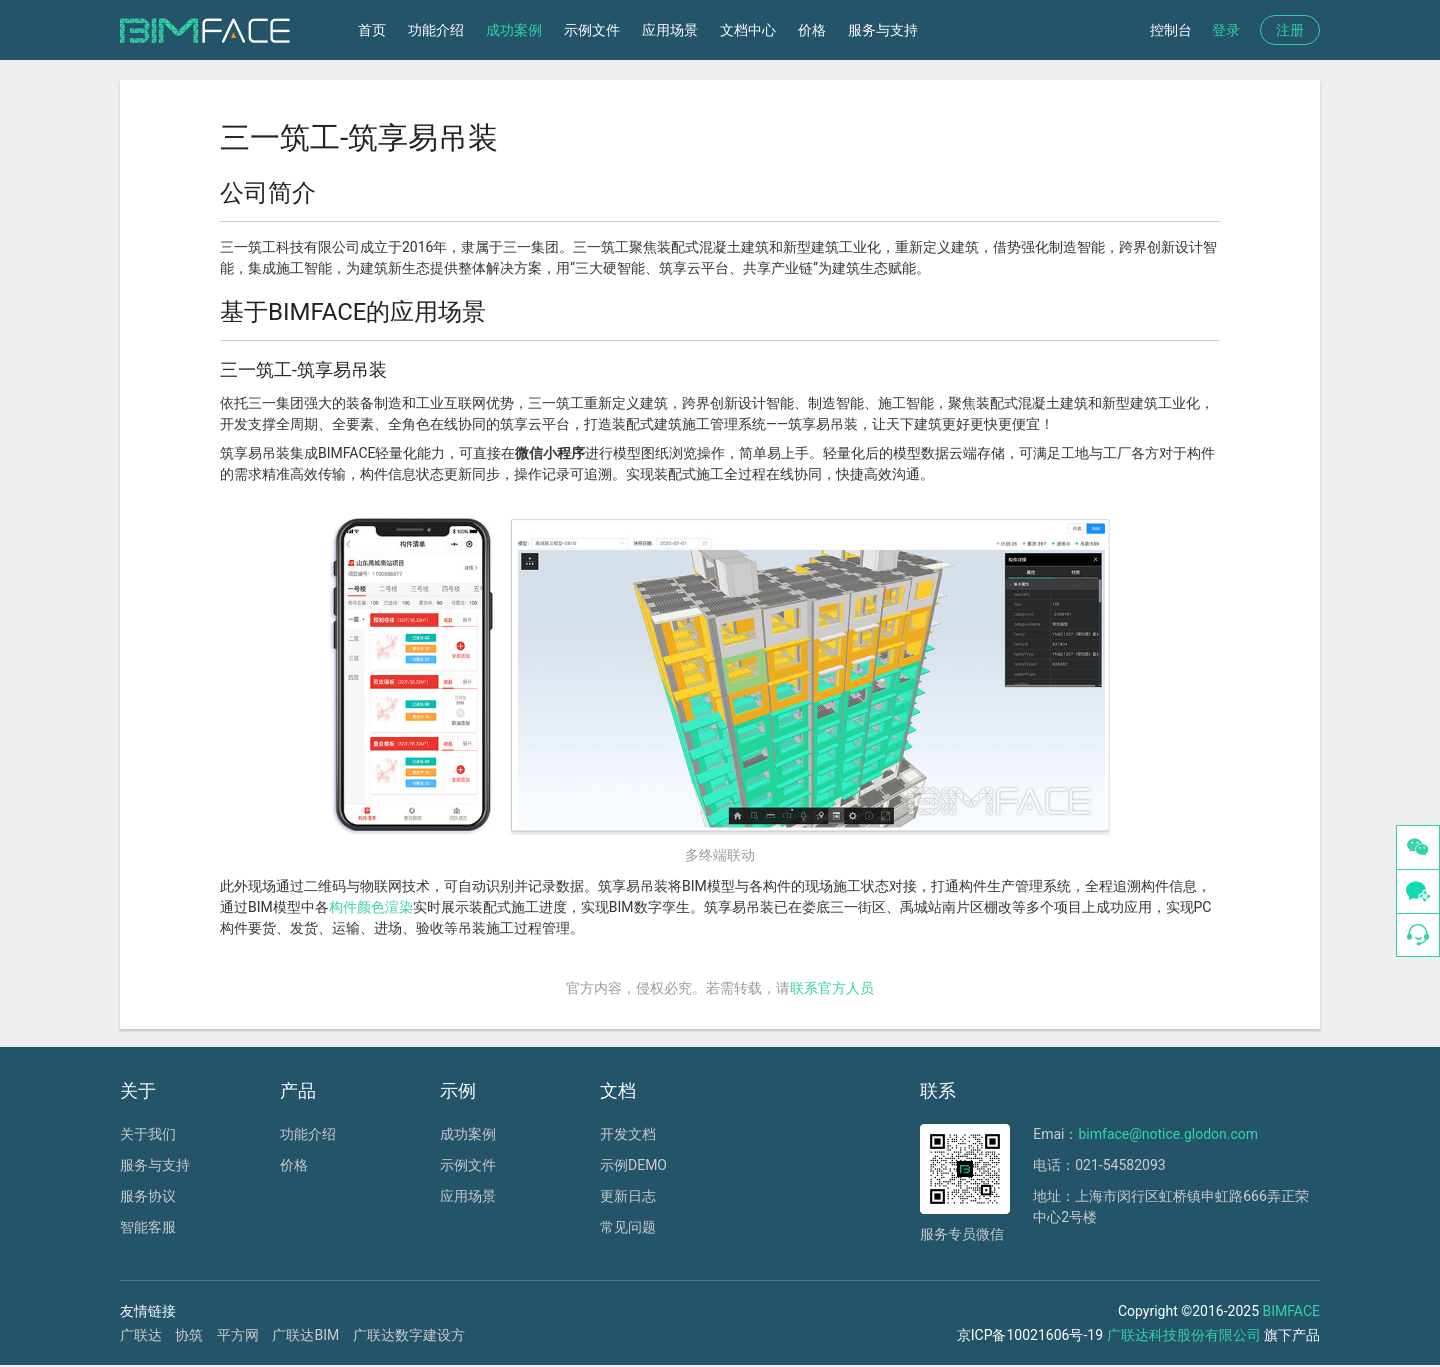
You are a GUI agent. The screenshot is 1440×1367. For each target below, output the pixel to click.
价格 (812, 30)
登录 (1226, 30)
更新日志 (628, 1196)
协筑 (189, 1335)
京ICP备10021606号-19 (1030, 1335)
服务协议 (148, 1196)
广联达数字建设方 (409, 1335)
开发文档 (628, 1134)
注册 (1290, 30)
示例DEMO (633, 1165)
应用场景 (670, 30)
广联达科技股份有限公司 (1184, 1335)
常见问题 (628, 1227)
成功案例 (514, 30)
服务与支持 (883, 30)
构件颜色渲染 (371, 907)
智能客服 (148, 1227)
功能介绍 (436, 30)
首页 (372, 30)
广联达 (141, 1335)
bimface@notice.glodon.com (1168, 1134)
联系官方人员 (832, 988)
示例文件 (592, 30)
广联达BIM (305, 1335)
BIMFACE (1291, 1311)
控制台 (1171, 30)
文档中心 (748, 30)
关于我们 (148, 1134)
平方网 (238, 1335)
